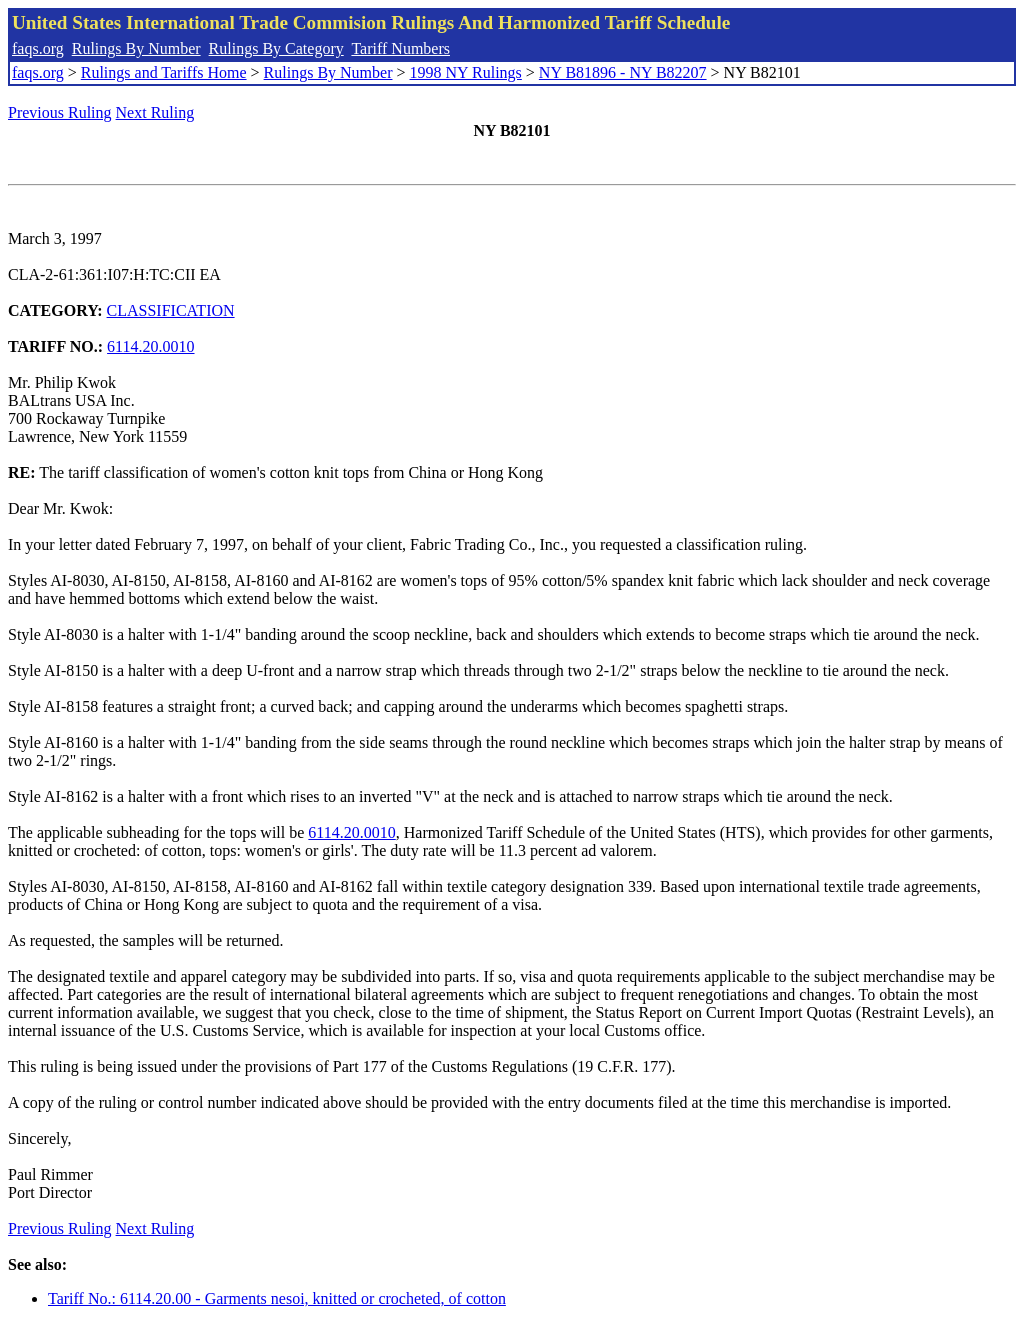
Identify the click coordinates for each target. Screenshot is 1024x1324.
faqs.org (38, 48)
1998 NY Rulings (466, 72)
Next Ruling (155, 112)
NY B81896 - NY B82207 (623, 72)
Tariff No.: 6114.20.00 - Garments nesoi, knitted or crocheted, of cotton (277, 1298)
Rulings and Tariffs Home (164, 72)
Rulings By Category (276, 48)
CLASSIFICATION (171, 310)
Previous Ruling (60, 112)
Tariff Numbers (400, 48)
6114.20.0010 (150, 346)
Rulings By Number (136, 48)
